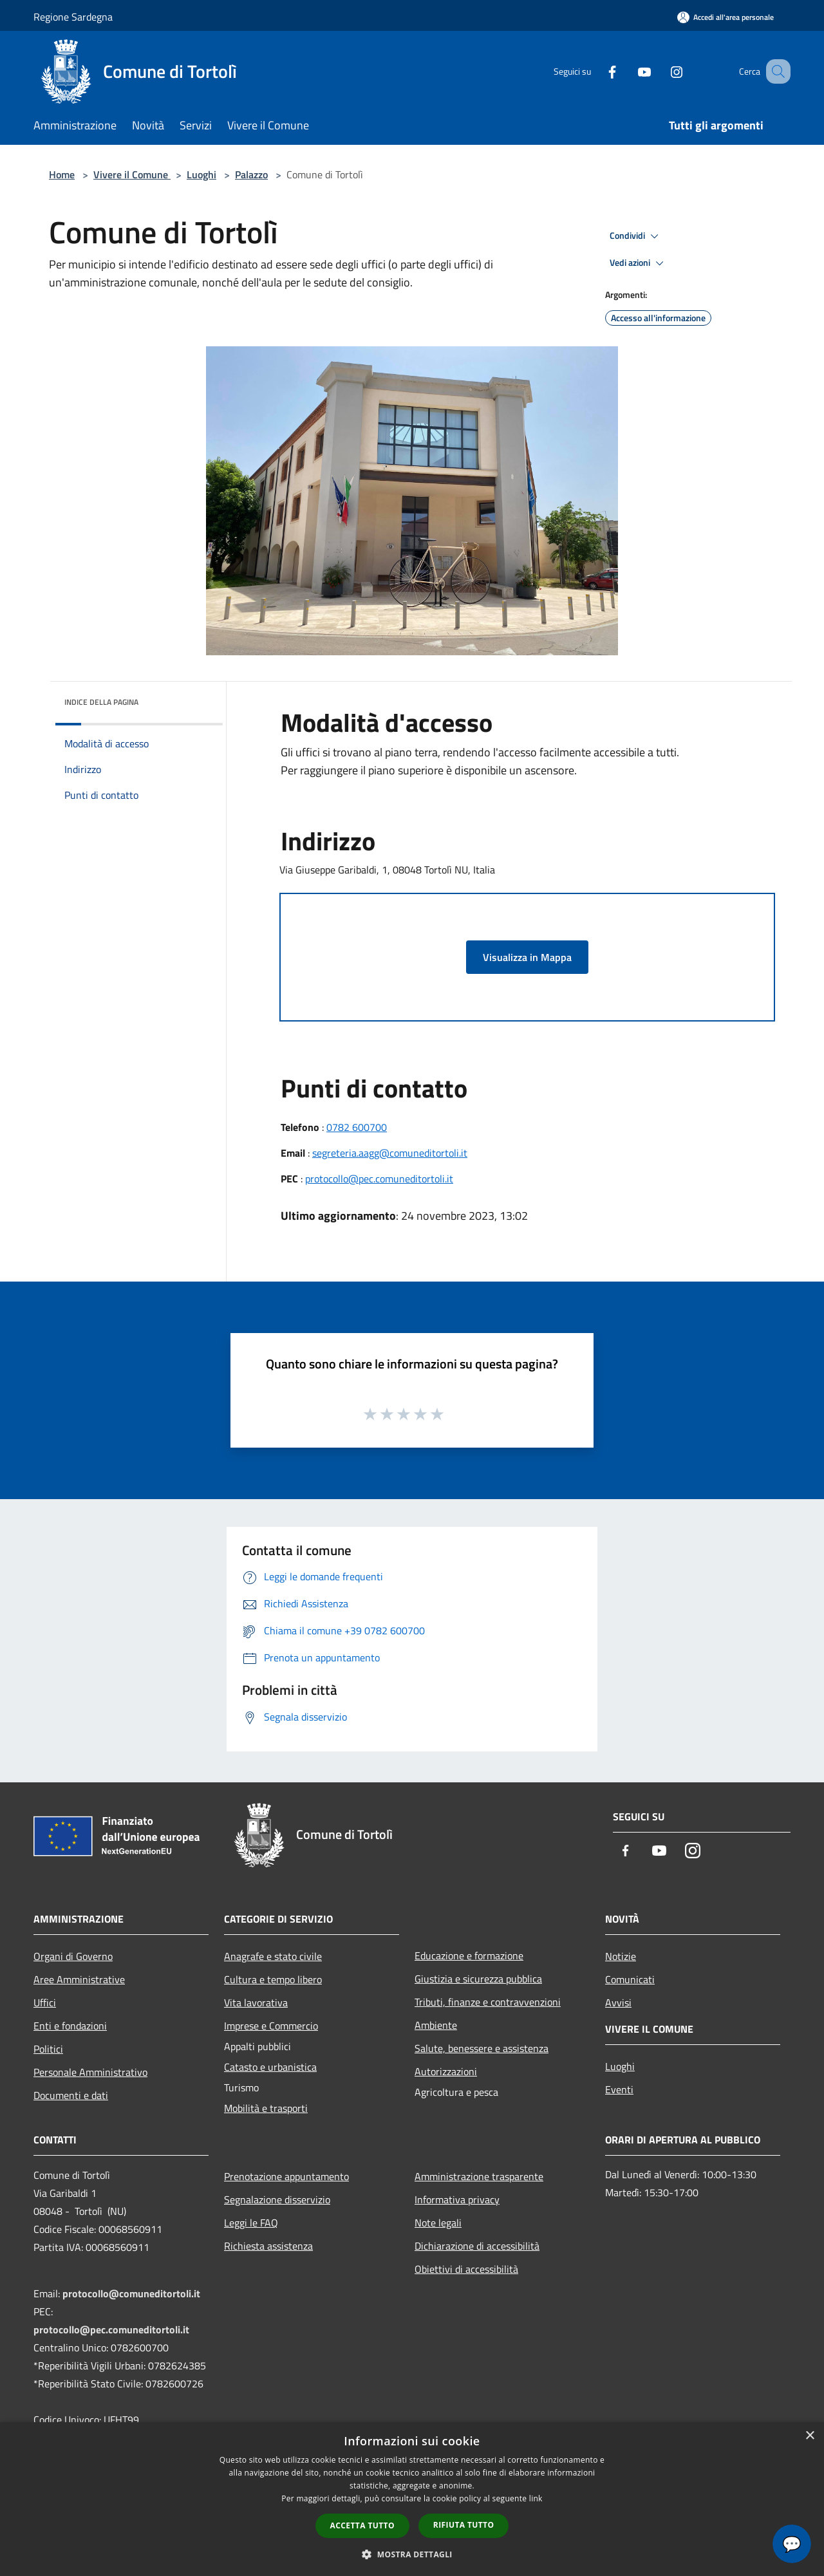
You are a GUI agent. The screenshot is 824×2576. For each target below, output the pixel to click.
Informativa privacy (457, 2199)
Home (62, 174)
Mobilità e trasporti (266, 2108)
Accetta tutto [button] (362, 2525)
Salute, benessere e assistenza (481, 2048)
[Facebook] (596, 71)
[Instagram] (660, 71)
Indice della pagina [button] (101, 702)
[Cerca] (775, 71)
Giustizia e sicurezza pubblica (478, 1978)
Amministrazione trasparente (479, 2176)
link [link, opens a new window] (536, 2498)
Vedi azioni (639, 263)
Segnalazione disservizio (277, 2199)
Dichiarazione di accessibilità (477, 2246)
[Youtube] (628, 71)
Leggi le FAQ (251, 2222)
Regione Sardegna (73, 16)
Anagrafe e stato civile (273, 1956)
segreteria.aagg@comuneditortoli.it (389, 1153)
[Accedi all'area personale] (725, 17)
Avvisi (618, 2002)
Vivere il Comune (132, 174)
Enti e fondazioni (70, 2025)
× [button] (809, 2436)
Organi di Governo (73, 1956)
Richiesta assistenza (268, 2246)
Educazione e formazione (469, 1955)
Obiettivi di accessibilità (466, 2269)
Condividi (636, 236)
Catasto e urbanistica (270, 2067)
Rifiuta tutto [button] (463, 2524)
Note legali (438, 2222)
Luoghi (201, 174)
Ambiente (436, 2025)
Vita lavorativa (256, 2002)
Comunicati (630, 1979)
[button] (412, 2554)
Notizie (620, 1956)
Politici (48, 2049)
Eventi (619, 2089)
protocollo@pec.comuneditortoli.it (379, 1178)
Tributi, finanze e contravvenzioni (488, 2002)
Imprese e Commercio (271, 2025)
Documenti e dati (70, 2095)
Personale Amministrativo (90, 2072)
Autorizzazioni (446, 2071)
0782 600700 (356, 1127)
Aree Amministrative (79, 1979)
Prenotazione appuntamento (286, 2176)
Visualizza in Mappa (527, 957)
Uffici (44, 2002)
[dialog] (412, 2499)
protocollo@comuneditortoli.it (131, 2293)
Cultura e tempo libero (273, 1979)
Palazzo (251, 174)
